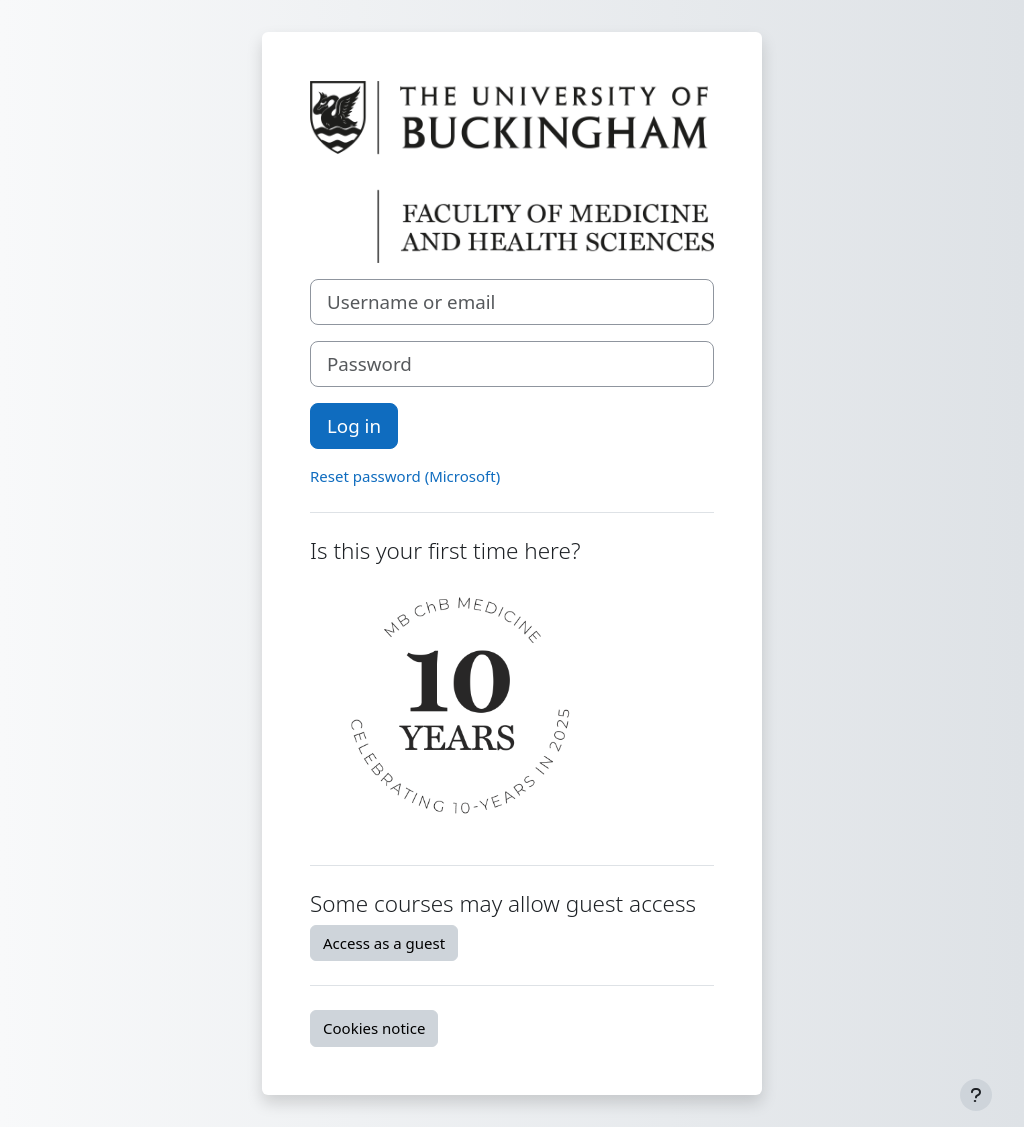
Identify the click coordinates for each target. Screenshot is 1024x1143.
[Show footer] (976, 1095)
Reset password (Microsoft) (405, 476)
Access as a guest (384, 943)
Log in (354, 425)
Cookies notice (374, 1028)
